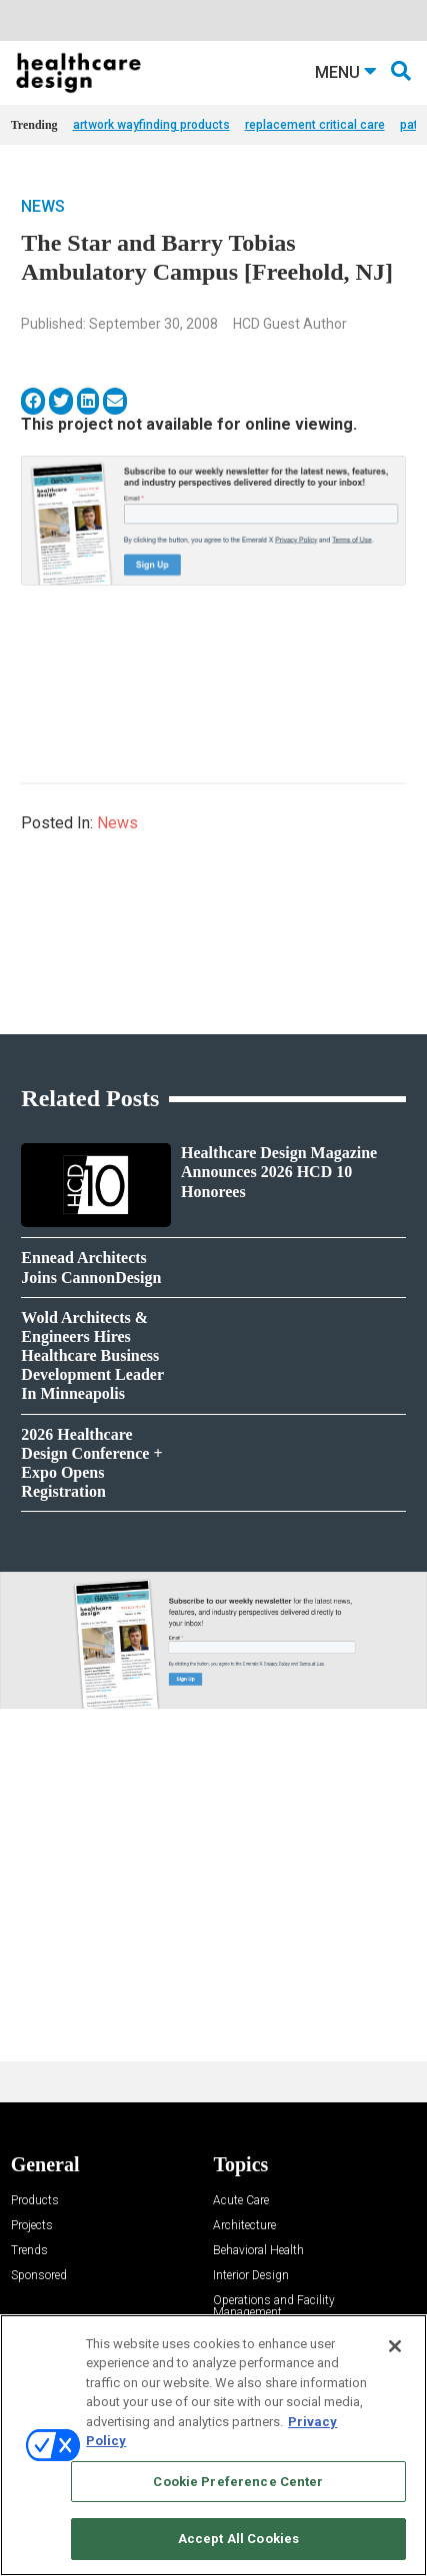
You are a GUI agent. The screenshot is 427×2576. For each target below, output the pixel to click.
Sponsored (39, 2275)
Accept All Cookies (238, 2538)
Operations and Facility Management (274, 2306)
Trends (29, 2250)
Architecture (244, 2225)
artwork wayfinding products (151, 125)
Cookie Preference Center (238, 2481)
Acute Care (241, 2200)
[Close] (395, 2346)
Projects (32, 2225)
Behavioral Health (258, 2250)
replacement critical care (315, 125)
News (43, 206)
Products (35, 2200)
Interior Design (251, 2275)
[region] (213, 2445)
